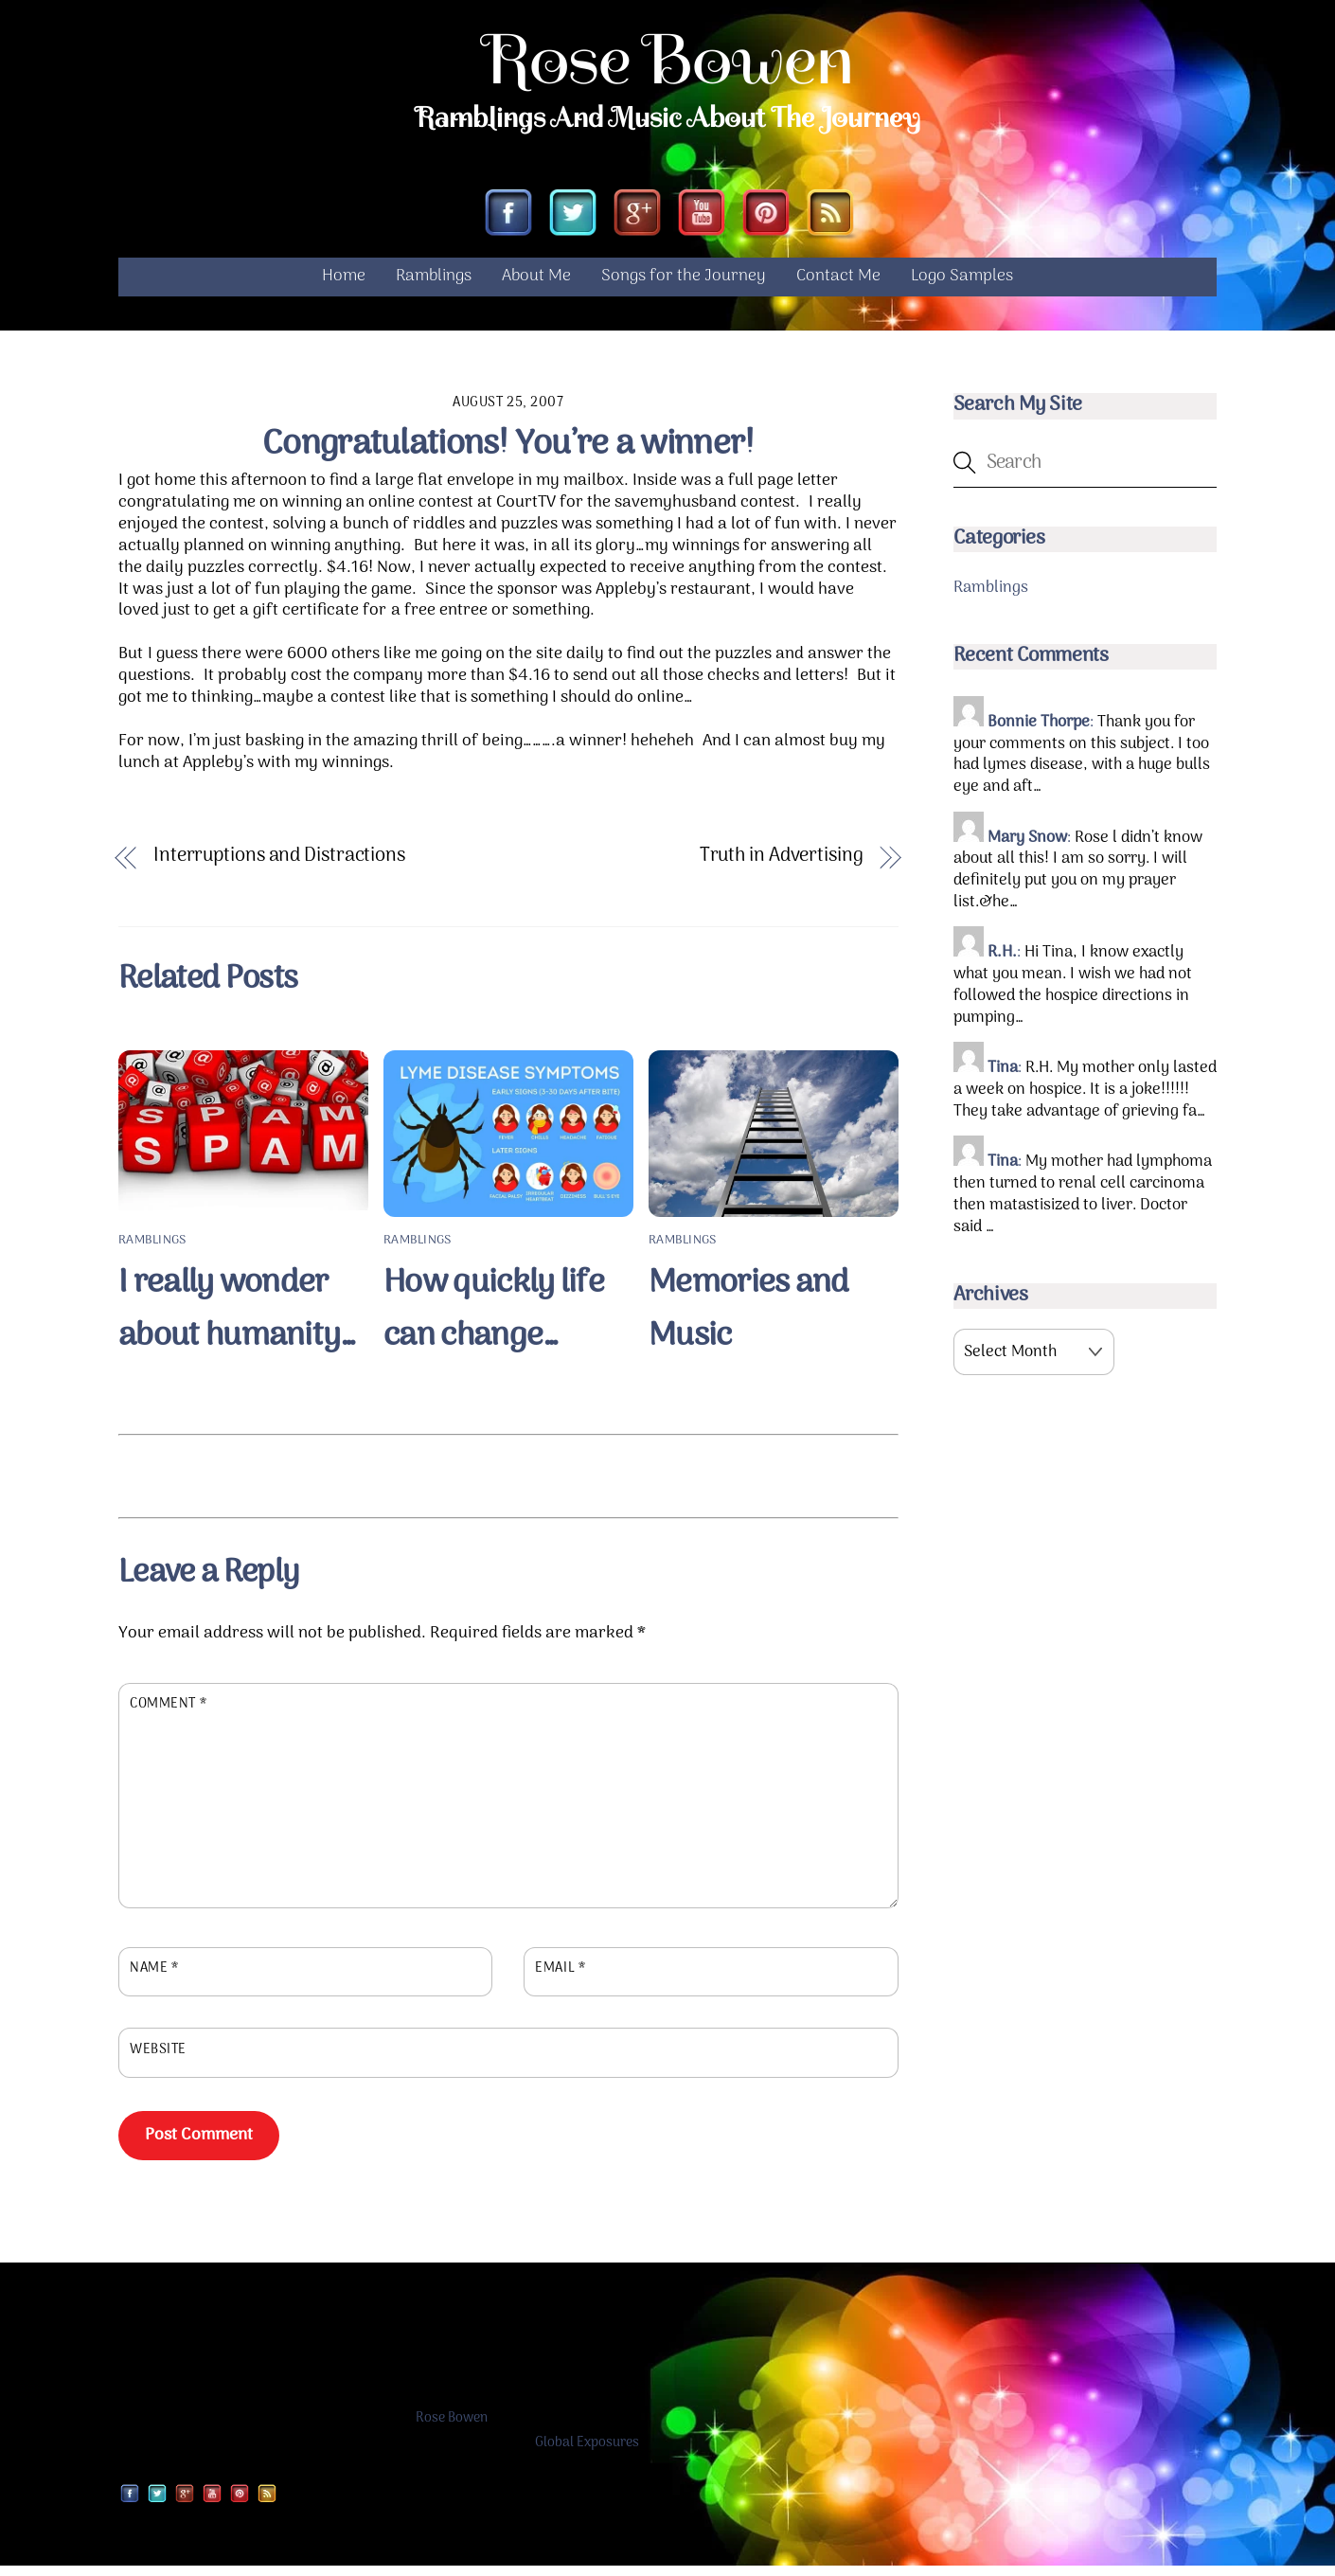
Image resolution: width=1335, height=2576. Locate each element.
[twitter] (573, 225)
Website (158, 2059)
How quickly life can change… (493, 1319)
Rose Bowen (452, 2429)
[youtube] (701, 225)
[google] (637, 225)
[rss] (830, 225)
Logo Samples (962, 286)
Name (154, 1979)
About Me (536, 286)
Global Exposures (587, 2453)
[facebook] (508, 225)
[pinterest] (766, 225)
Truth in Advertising (781, 867)
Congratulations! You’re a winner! (508, 455)
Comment (168, 1715)
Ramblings (434, 286)
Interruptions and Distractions (279, 867)
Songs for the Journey (683, 286)
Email (560, 1979)
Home (343, 286)
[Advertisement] (508, 1483)
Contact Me (838, 286)
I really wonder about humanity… (237, 1319)
